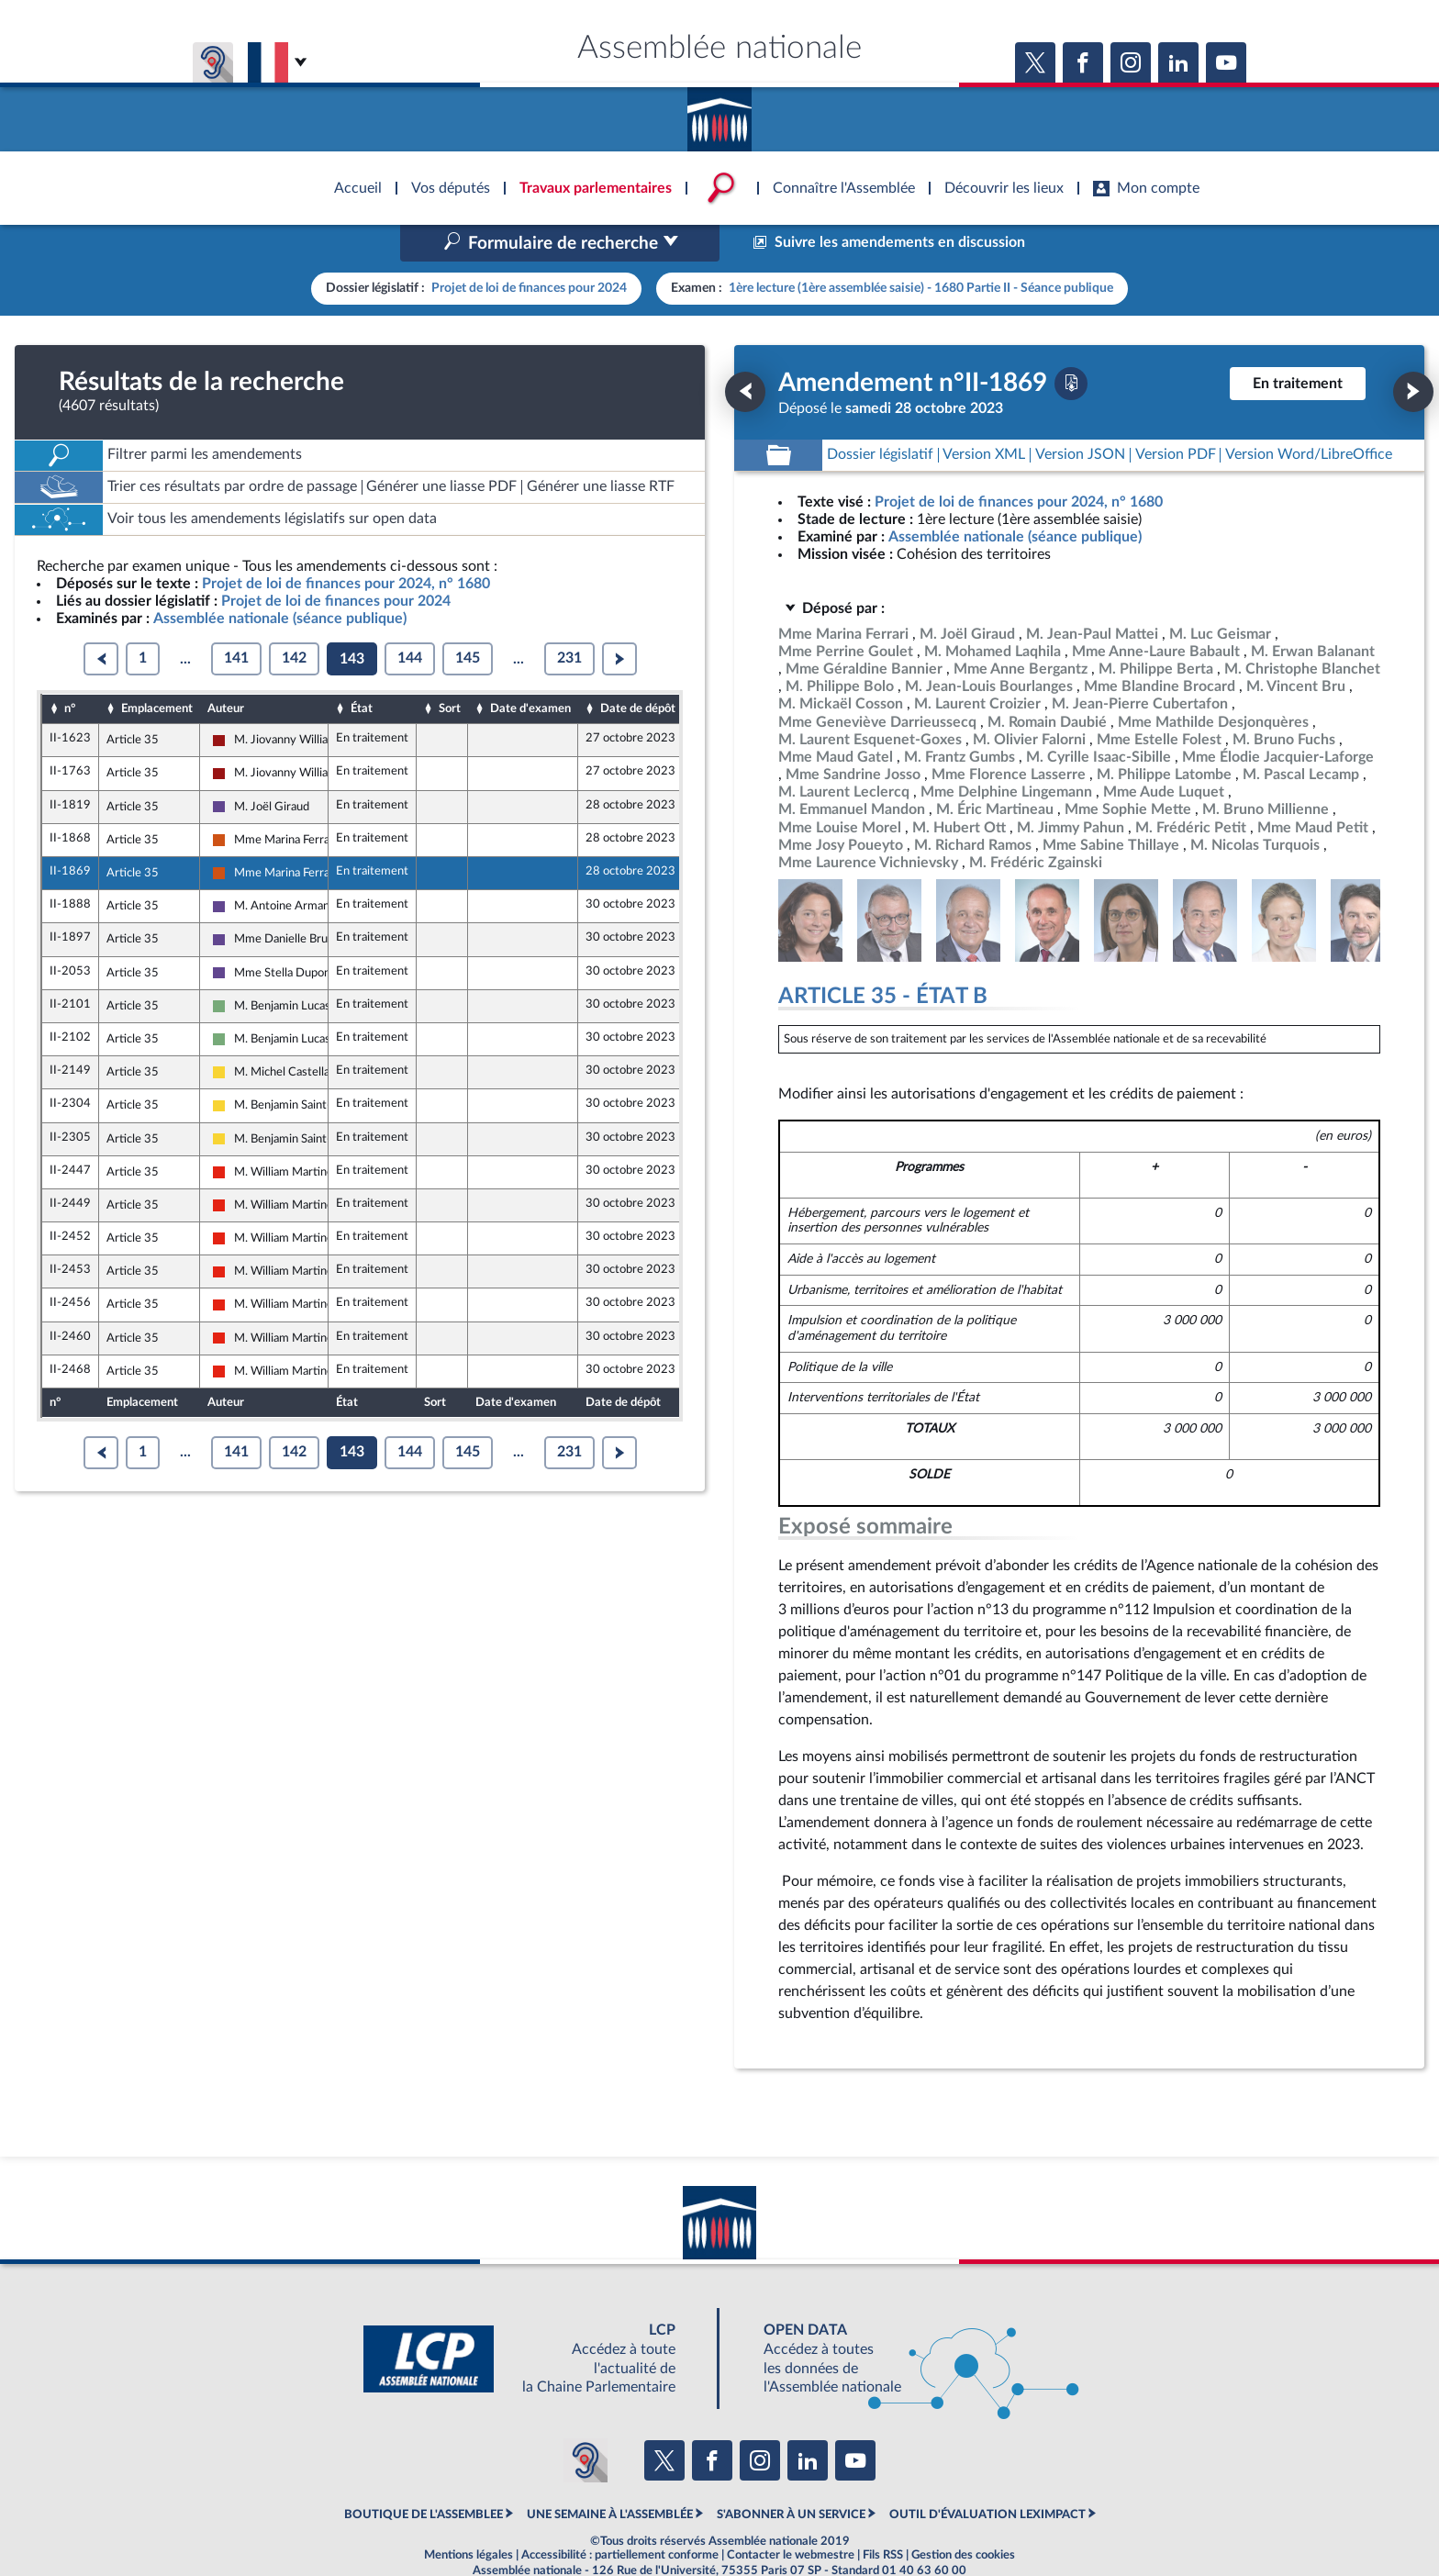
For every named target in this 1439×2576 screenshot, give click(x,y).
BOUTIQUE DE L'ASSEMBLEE (423, 2475)
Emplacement (157, 669)
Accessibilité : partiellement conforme (620, 2516)
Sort (450, 669)
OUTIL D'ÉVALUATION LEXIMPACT (987, 2475)
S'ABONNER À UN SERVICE (791, 2475)
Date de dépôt (637, 669)
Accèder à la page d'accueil (719, 113)
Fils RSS (883, 2516)
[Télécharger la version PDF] (1071, 344)
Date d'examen (530, 669)
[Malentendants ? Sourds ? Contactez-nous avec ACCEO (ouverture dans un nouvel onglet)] (585, 2422)
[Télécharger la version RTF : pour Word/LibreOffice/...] (1309, 416)
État (362, 669)
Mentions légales (468, 2516)
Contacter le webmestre (790, 2516)
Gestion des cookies (963, 2516)
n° (69, 669)
